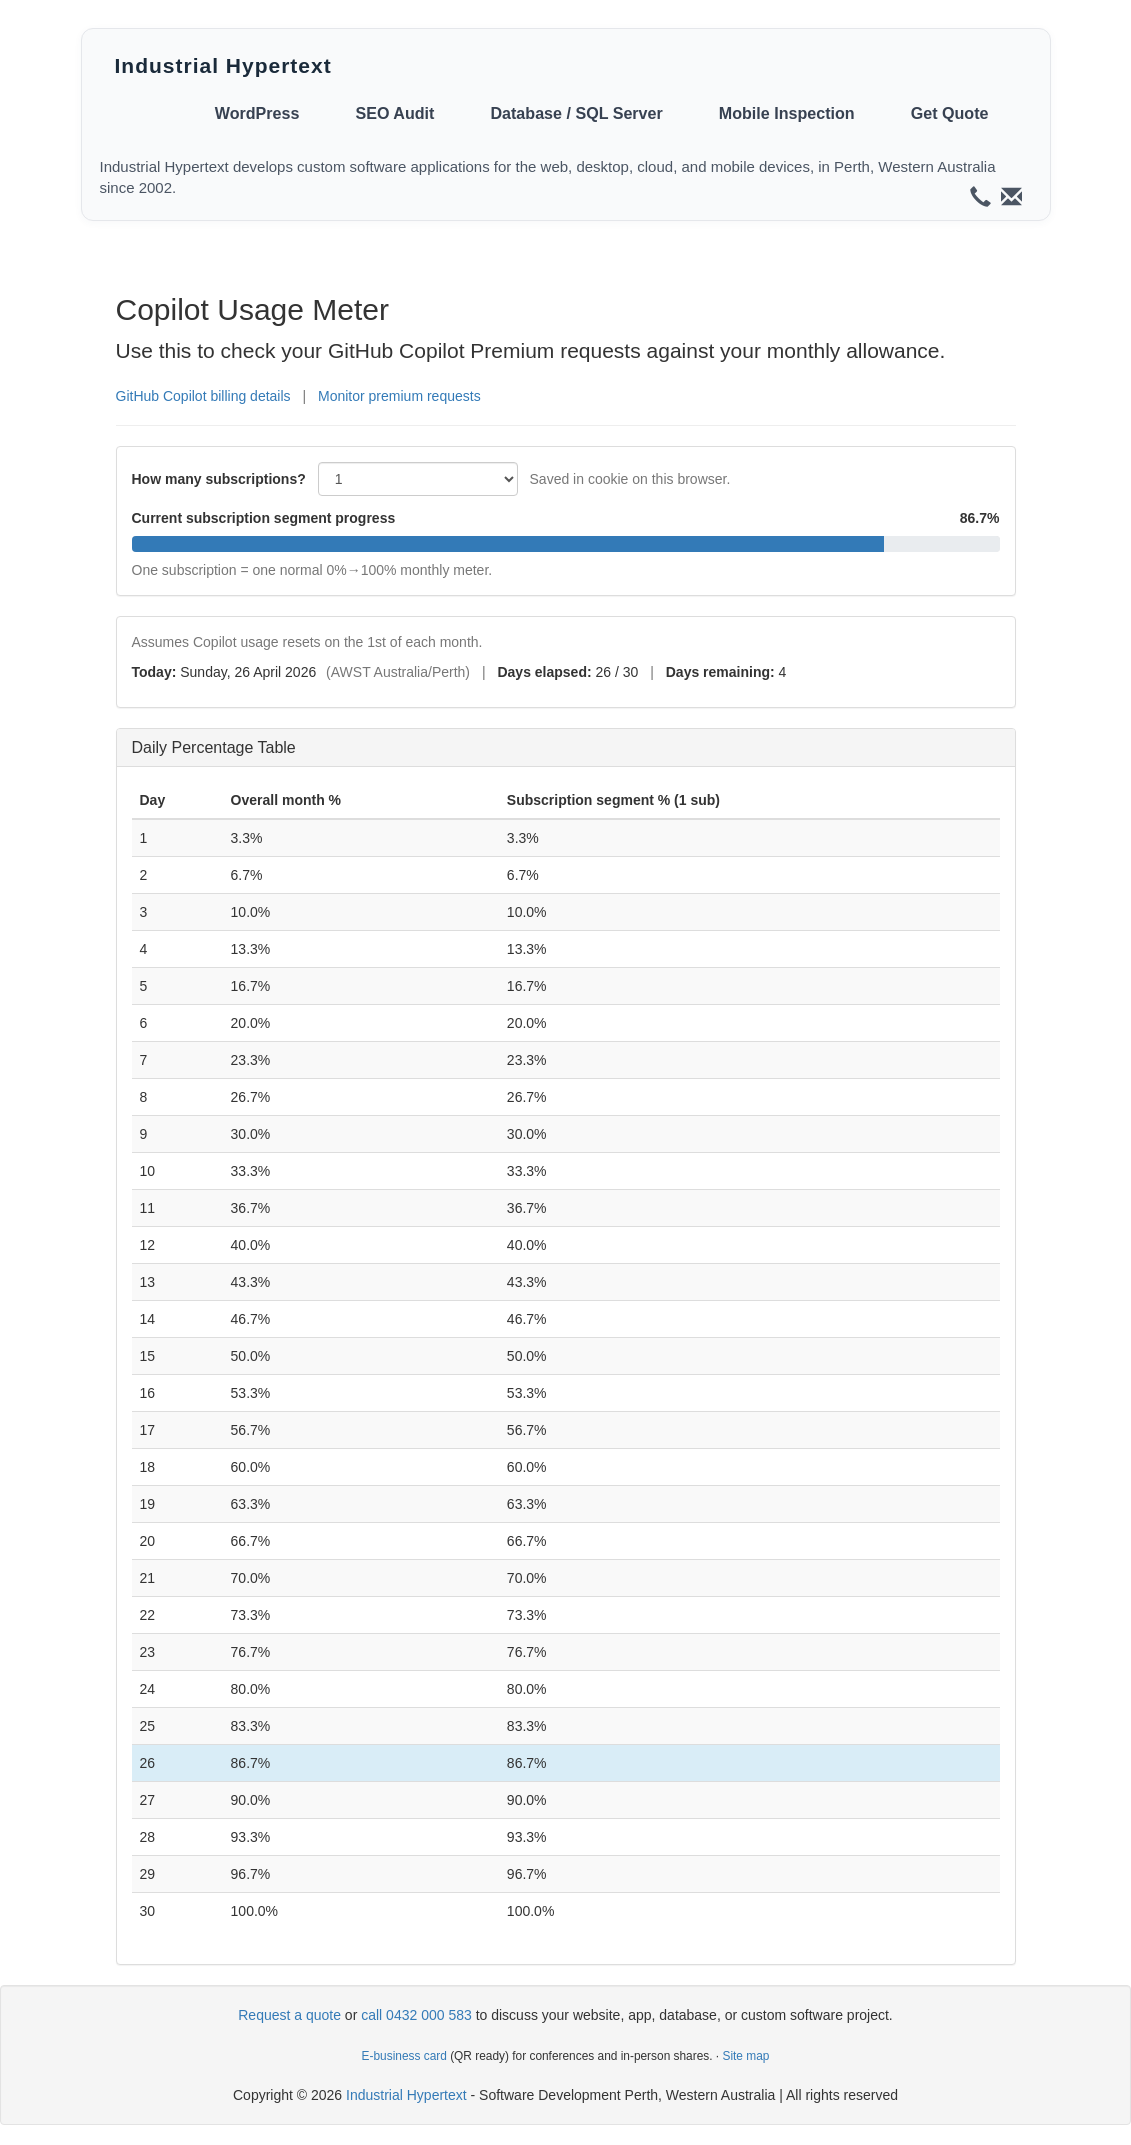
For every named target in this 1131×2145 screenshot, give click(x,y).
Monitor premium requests (399, 396)
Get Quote (950, 113)
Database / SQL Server (576, 113)
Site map (745, 2056)
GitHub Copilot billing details (203, 396)
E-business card (404, 2056)
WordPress (257, 113)
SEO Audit (394, 113)
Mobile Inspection (787, 113)
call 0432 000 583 (416, 2015)
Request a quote (289, 2015)
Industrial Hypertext (223, 65)
